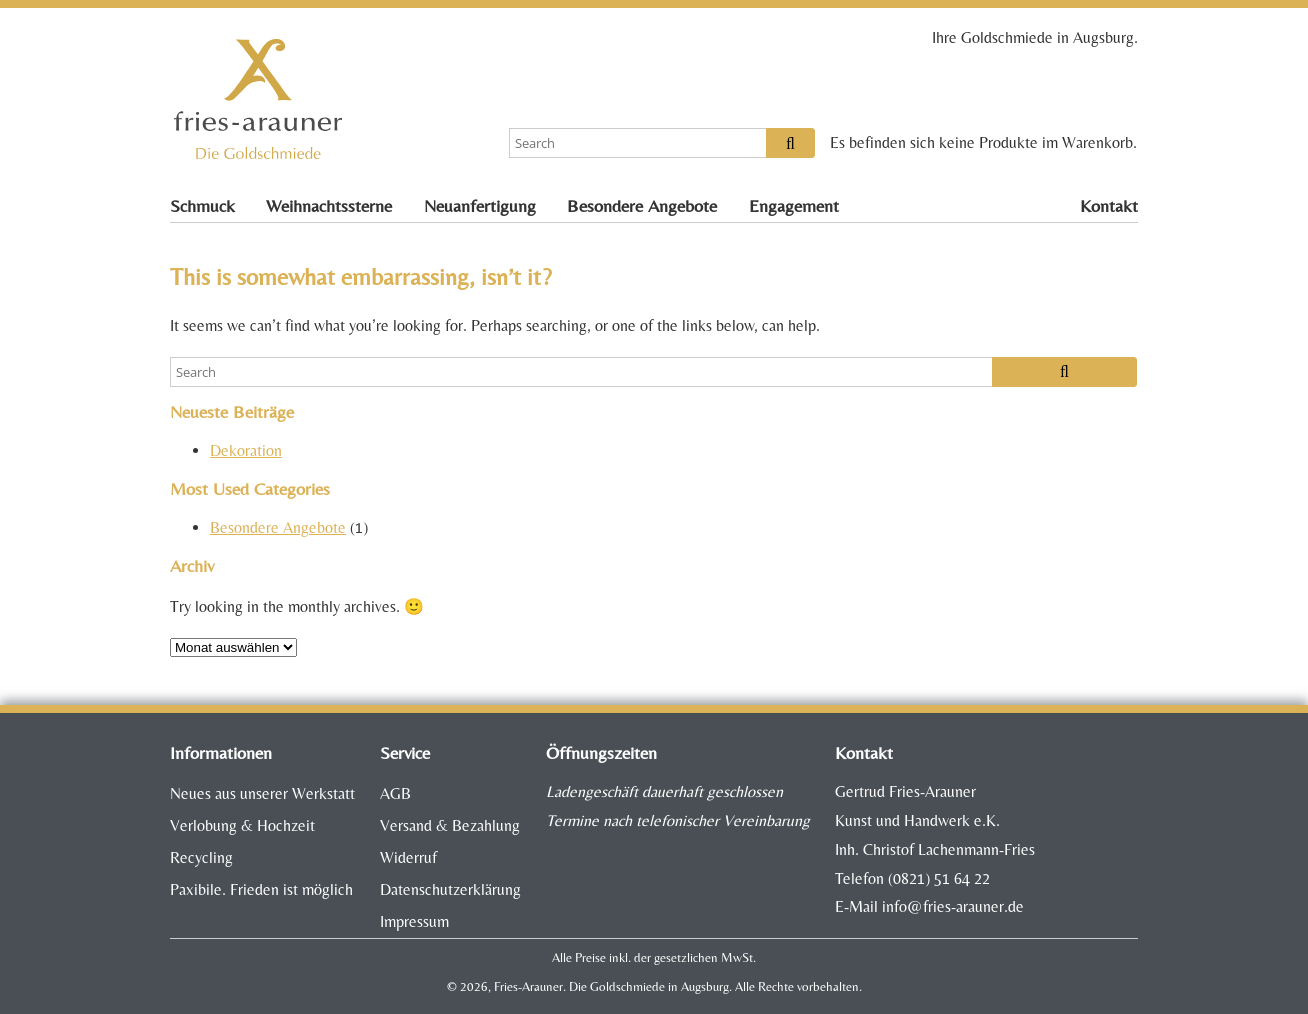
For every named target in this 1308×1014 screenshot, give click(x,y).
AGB (395, 793)
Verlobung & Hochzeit (242, 825)
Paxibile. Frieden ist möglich (261, 889)
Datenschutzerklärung (450, 889)
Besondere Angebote (642, 206)
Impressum (414, 921)
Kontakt (1109, 206)
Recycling (201, 857)
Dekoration (246, 450)
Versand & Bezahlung (450, 825)
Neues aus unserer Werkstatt (262, 793)
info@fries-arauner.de (953, 906)
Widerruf (408, 857)
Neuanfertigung (480, 206)
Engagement (794, 206)
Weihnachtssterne (329, 206)
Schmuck (202, 206)
